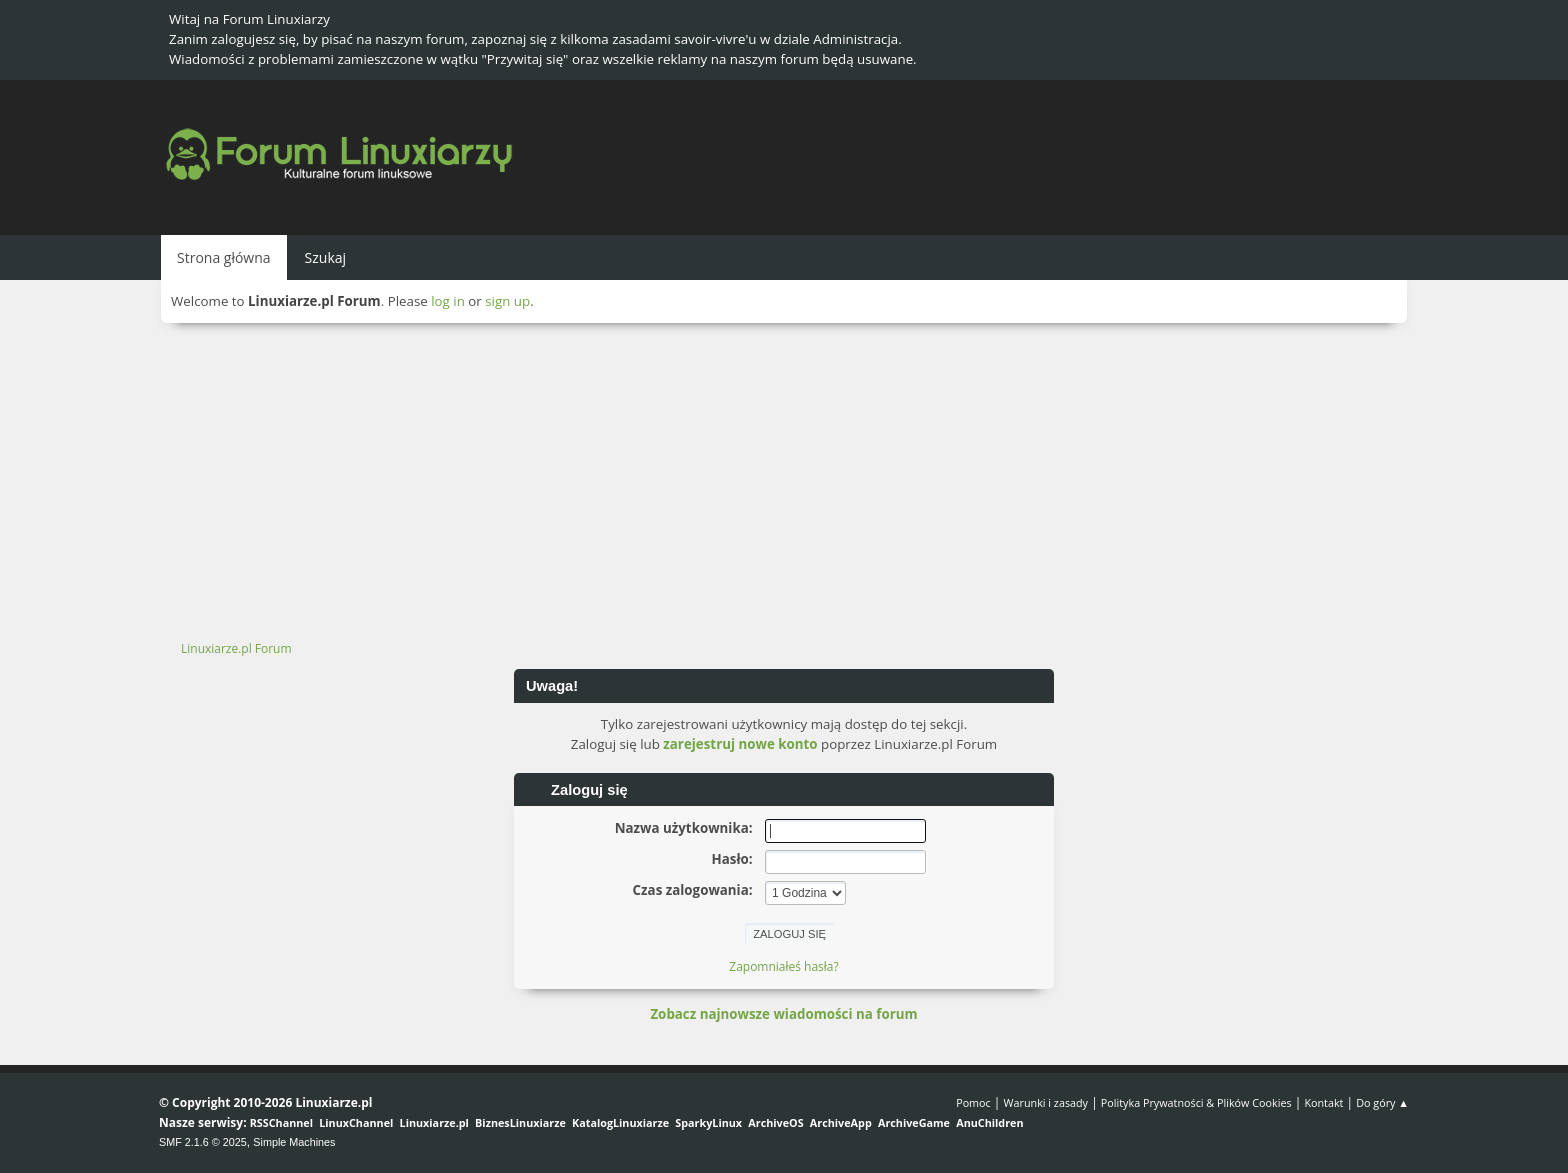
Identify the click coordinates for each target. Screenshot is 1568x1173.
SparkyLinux (708, 1122)
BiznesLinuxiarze (520, 1122)
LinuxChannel (356, 1122)
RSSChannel (281, 1122)
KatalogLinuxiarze (620, 1122)
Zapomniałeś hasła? (783, 966)
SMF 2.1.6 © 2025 (203, 1142)
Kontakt (1323, 1102)
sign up (507, 301)
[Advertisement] (784, 473)
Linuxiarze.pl (434, 1122)
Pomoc (973, 1102)
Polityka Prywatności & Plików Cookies (1196, 1102)
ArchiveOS (775, 1122)
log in (448, 301)
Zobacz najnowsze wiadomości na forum (783, 1014)
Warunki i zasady (1046, 1102)
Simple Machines (294, 1142)
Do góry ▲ (1382, 1102)
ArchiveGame (914, 1122)
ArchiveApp (841, 1122)
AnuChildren (989, 1122)
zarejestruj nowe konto (740, 744)
